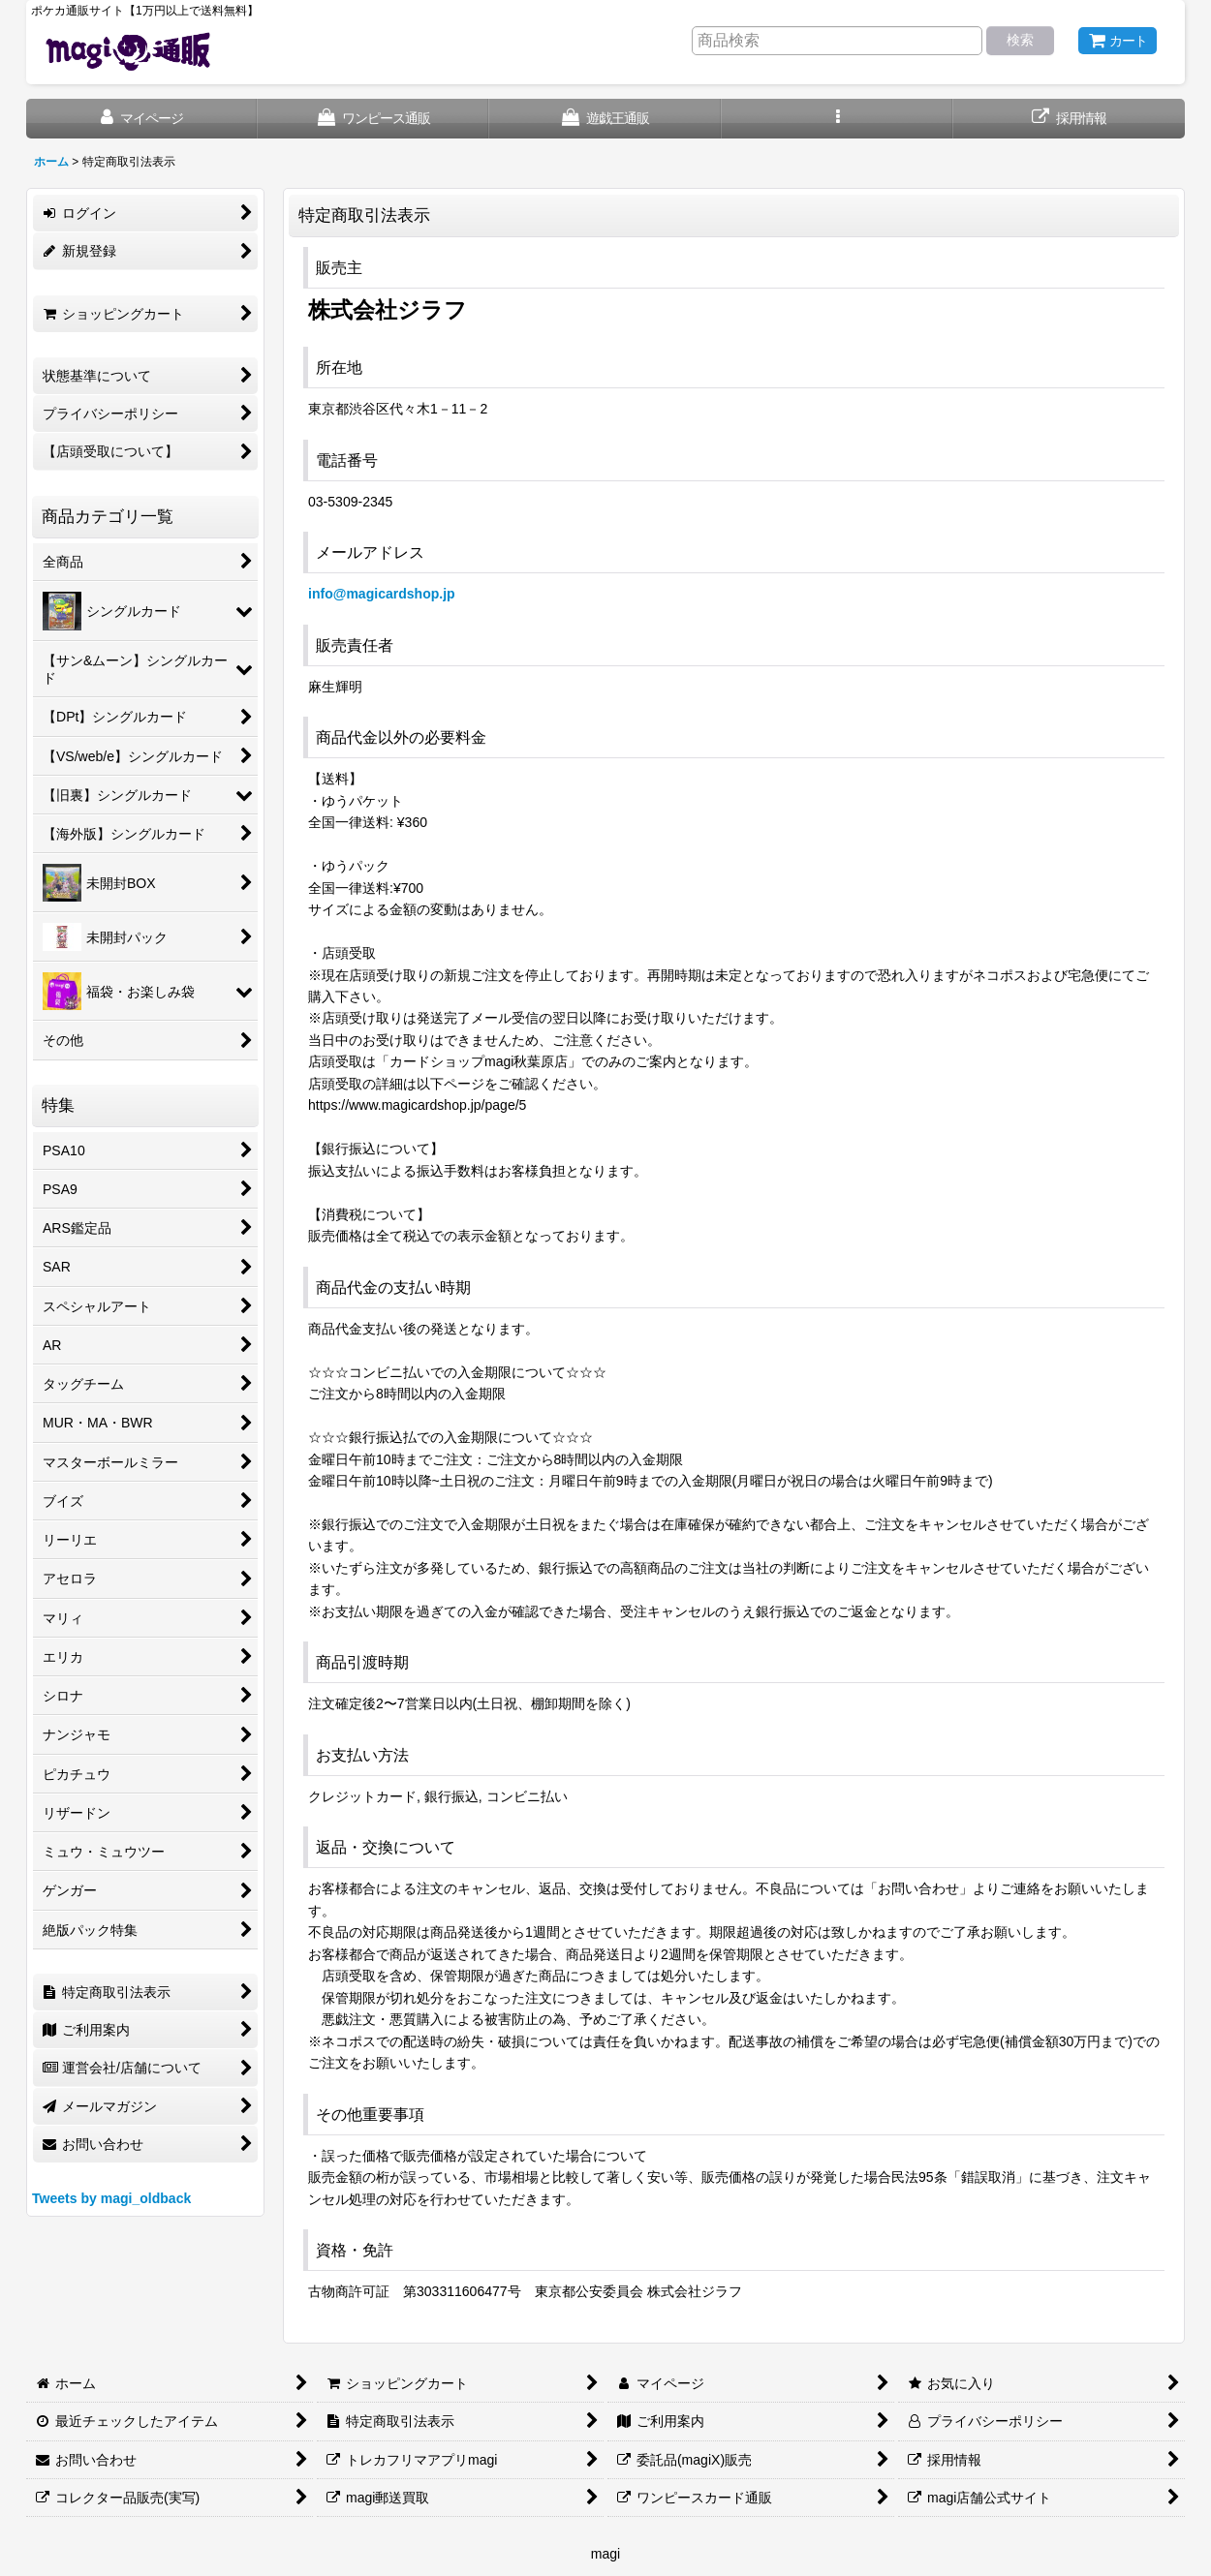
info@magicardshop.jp (381, 593)
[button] (837, 118)
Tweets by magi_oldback (111, 2198)
